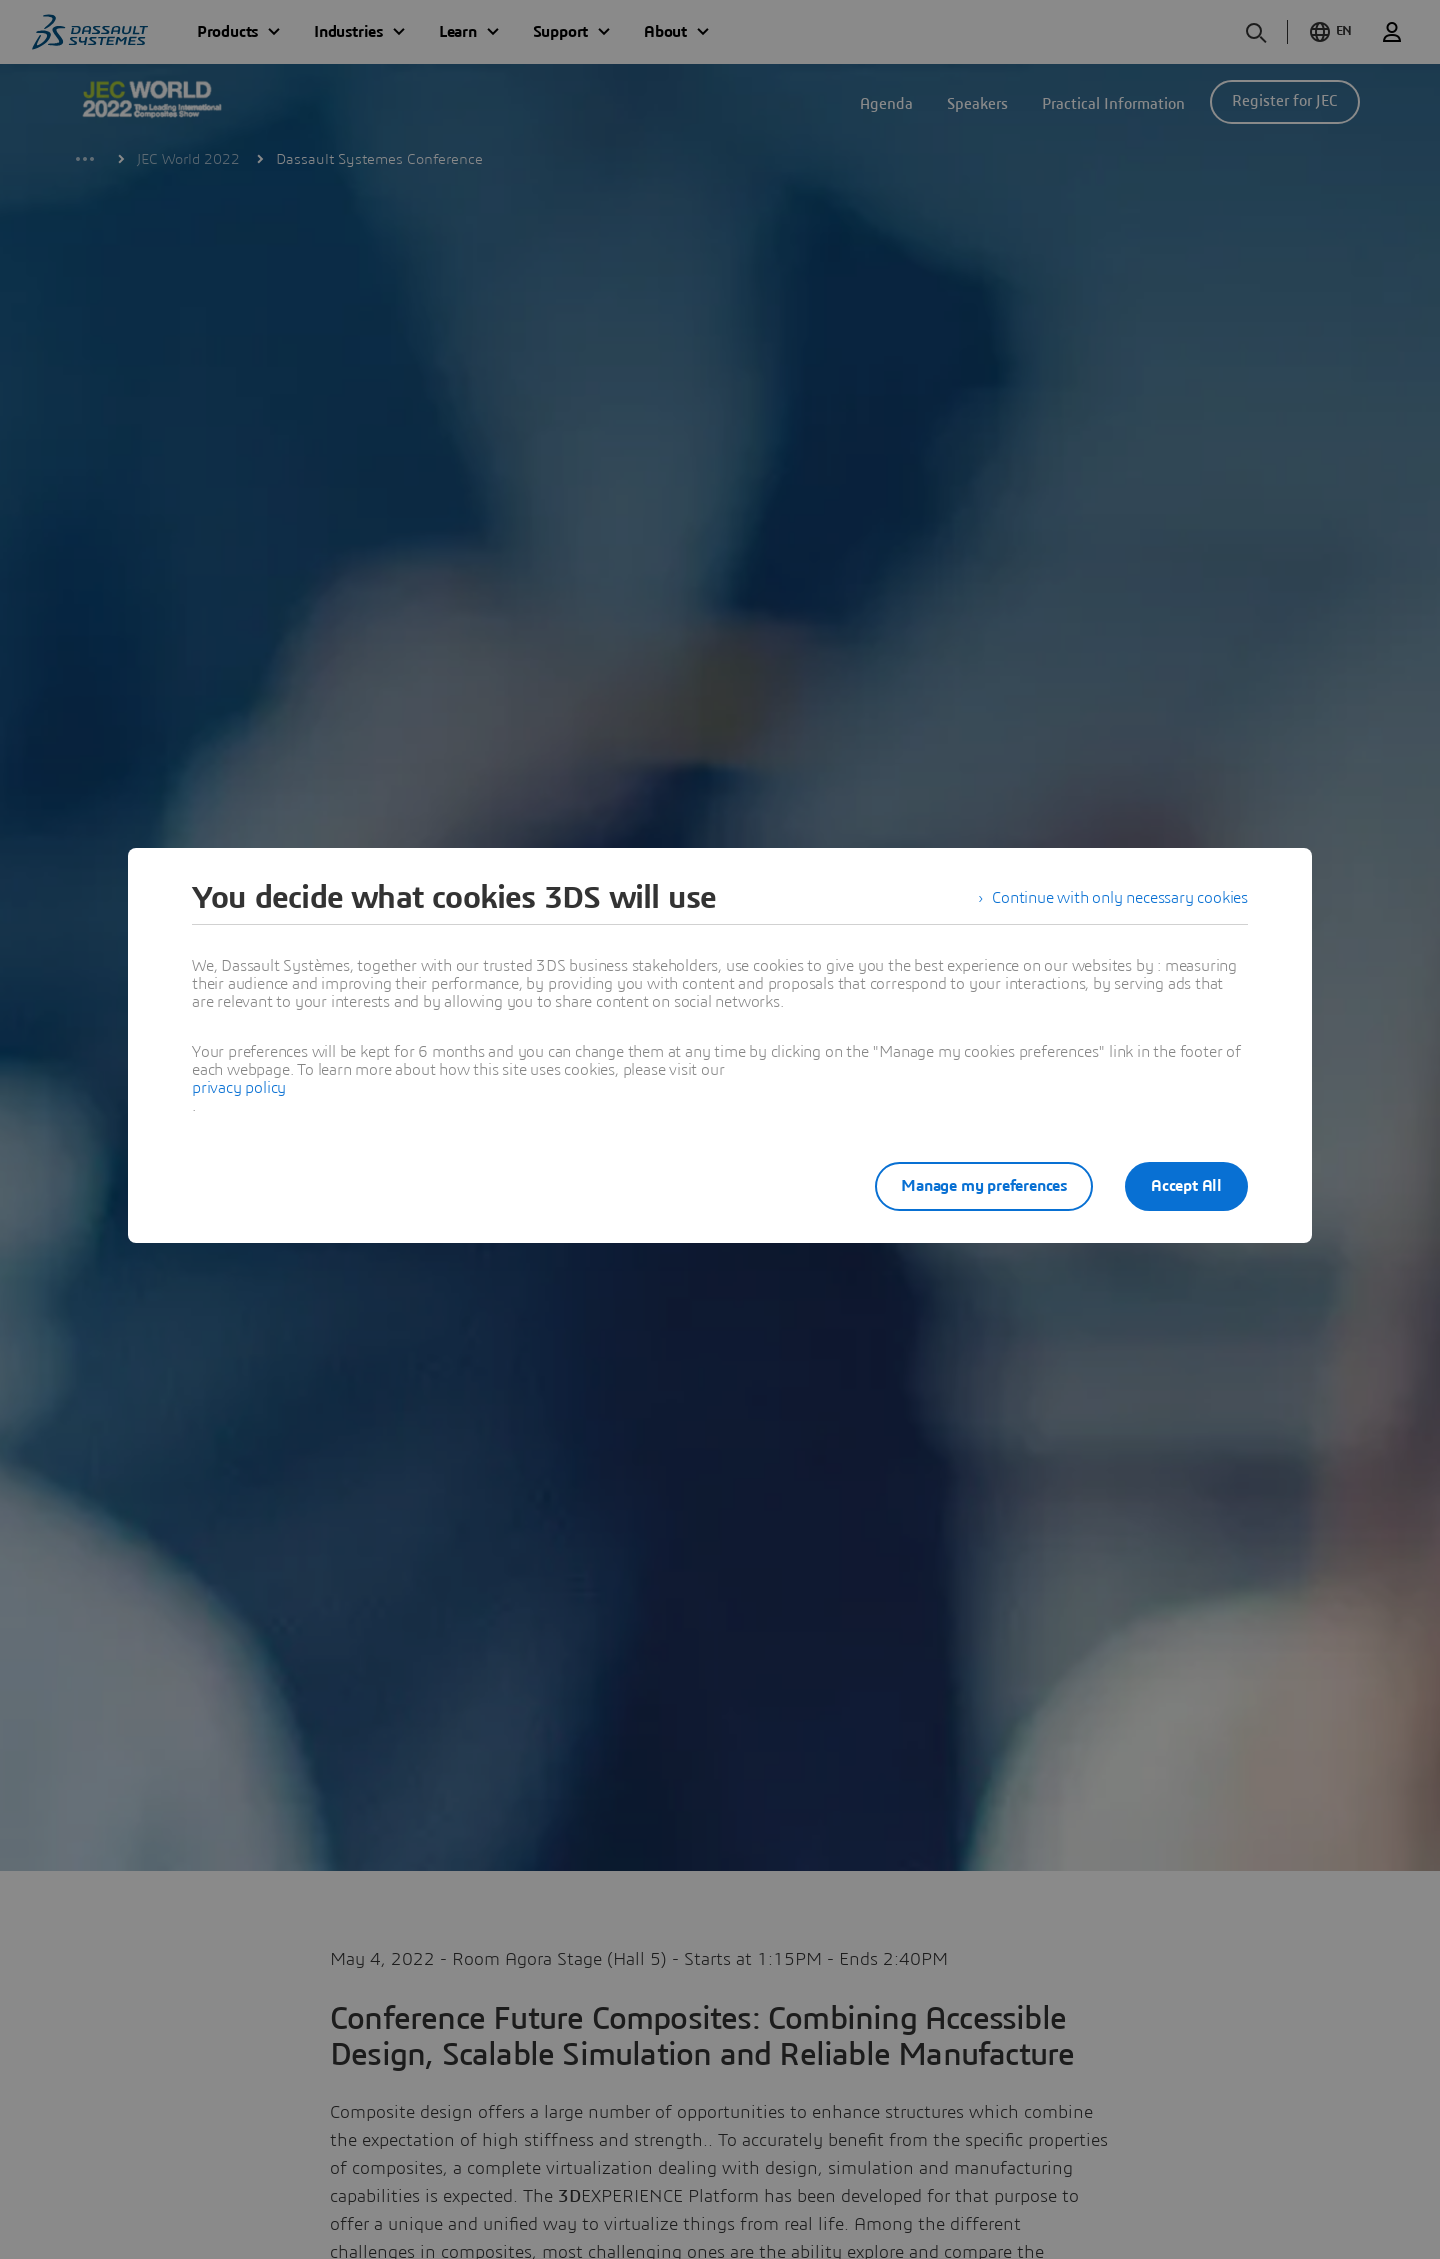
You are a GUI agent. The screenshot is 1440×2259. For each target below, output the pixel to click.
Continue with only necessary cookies (1120, 898)
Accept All (1186, 1186)
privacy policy (239, 1088)
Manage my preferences (984, 1186)
